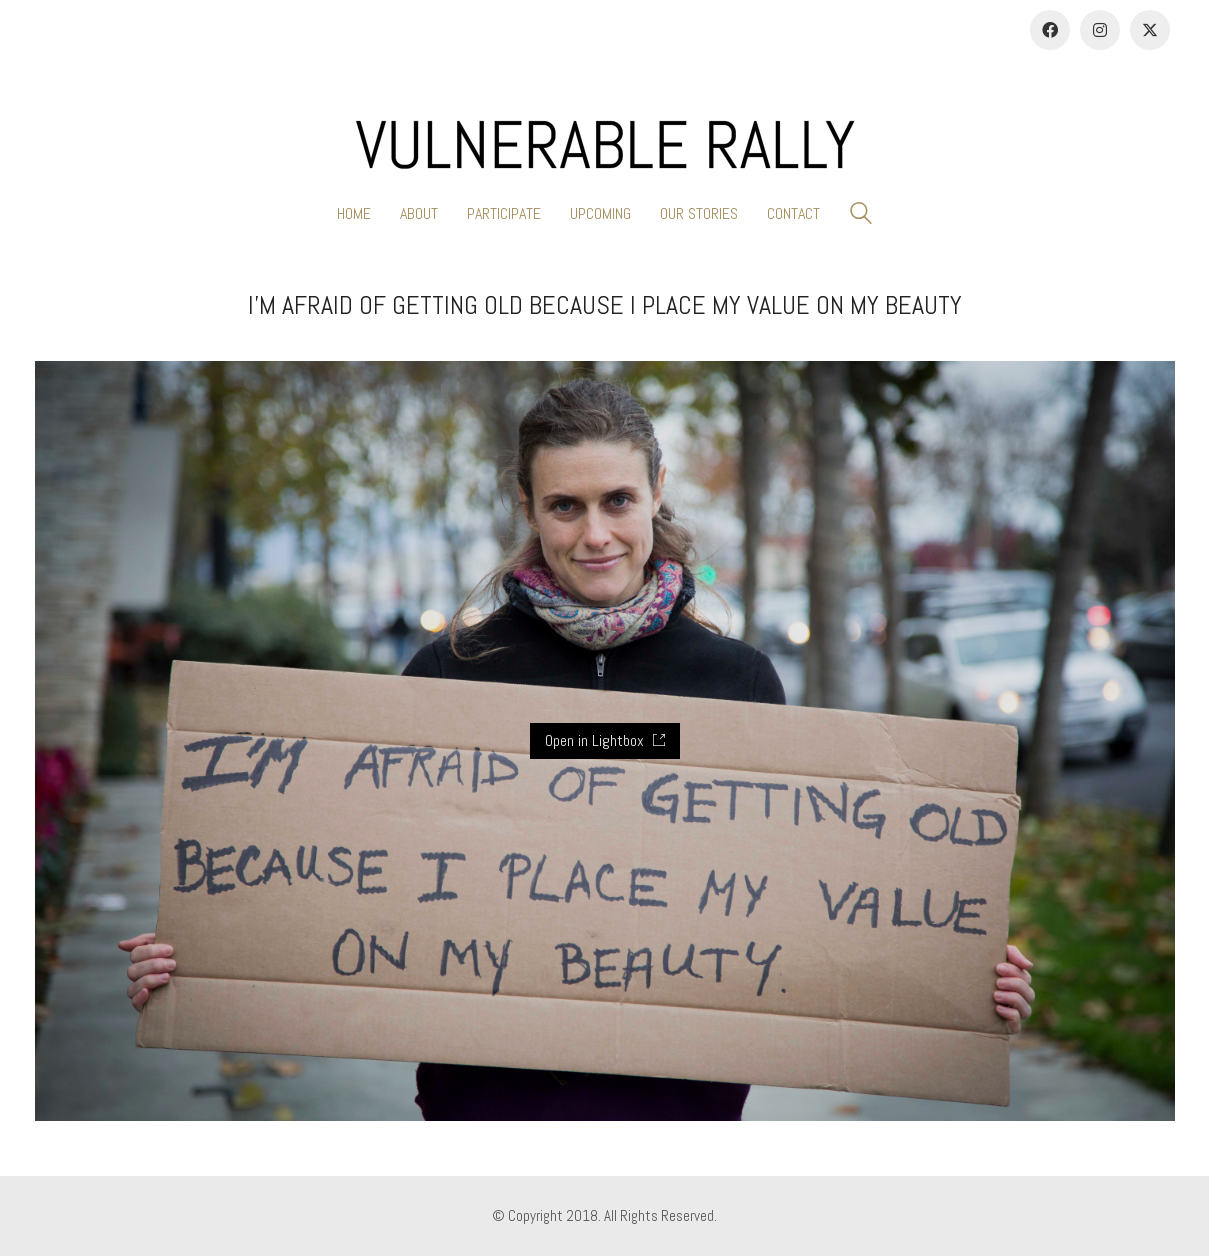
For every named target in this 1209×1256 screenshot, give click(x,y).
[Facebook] (1050, 30)
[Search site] (861, 215)
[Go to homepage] (605, 145)
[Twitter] (1150, 30)
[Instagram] (1100, 30)
